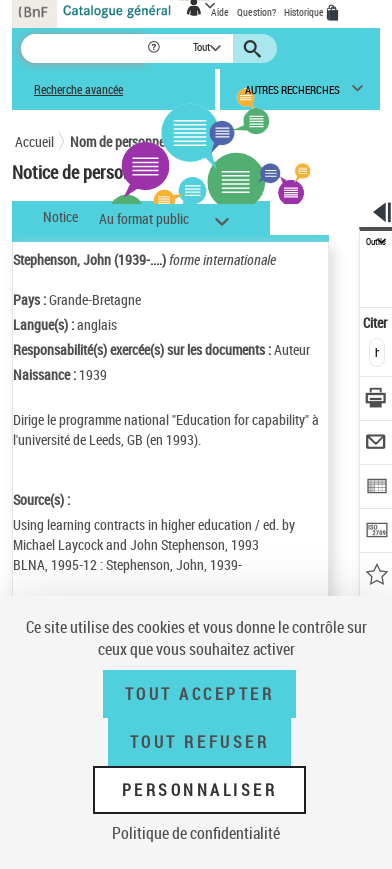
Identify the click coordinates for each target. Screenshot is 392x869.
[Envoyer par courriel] (376, 444)
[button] (155, 48)
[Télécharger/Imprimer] (376, 400)
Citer (376, 322)
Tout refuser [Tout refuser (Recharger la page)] (199, 742)
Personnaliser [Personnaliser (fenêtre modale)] (200, 790)
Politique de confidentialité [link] (196, 833)
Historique (305, 12)
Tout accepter (200, 694)
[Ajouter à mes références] (376, 576)
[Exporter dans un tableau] (376, 488)
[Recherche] (83, 48)
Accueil (34, 141)
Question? (256, 12)
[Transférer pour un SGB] (376, 532)
